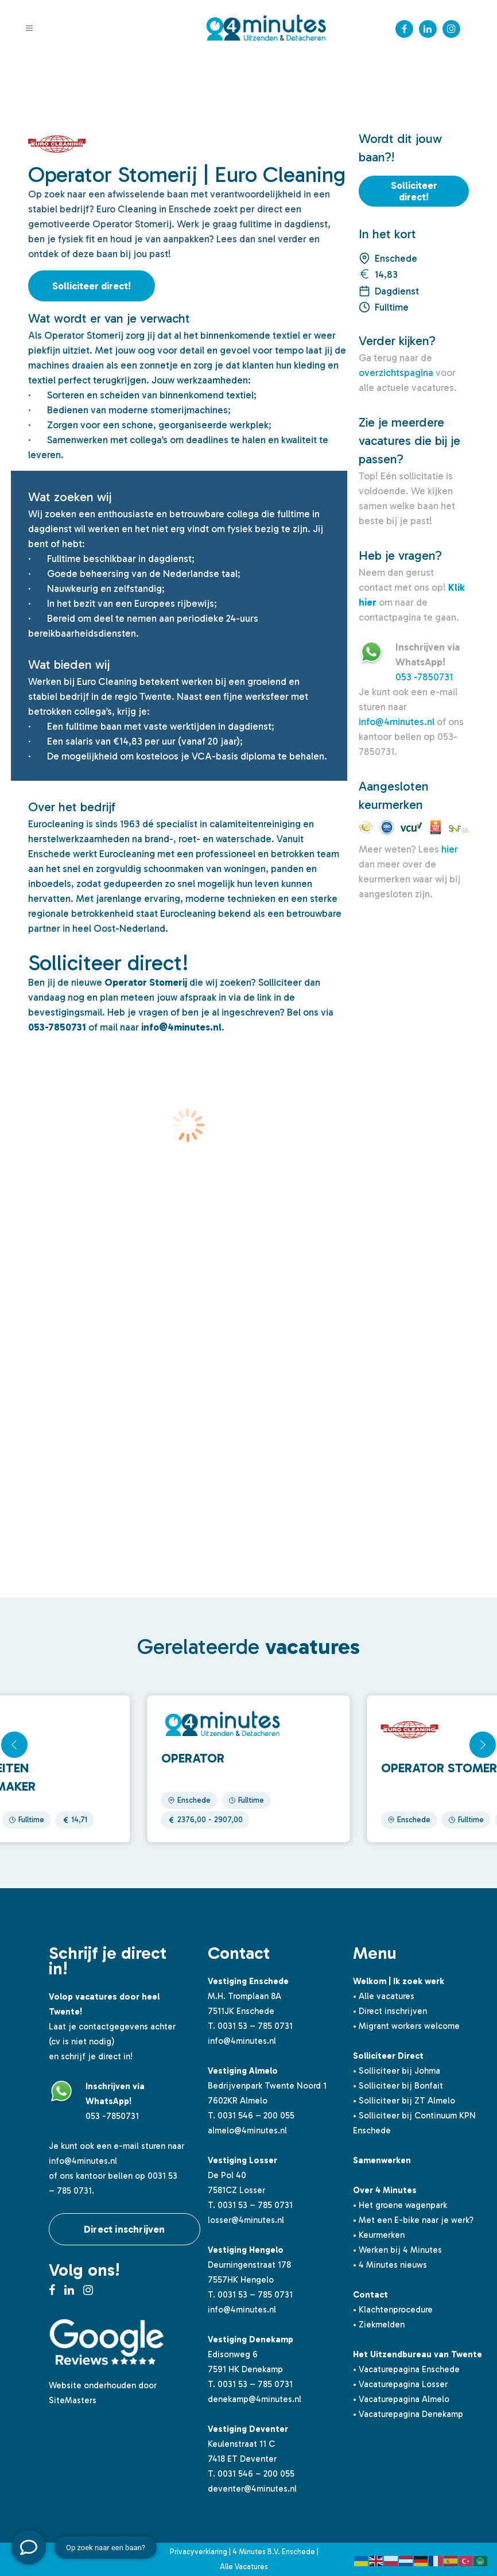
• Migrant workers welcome (406, 2026)
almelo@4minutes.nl (247, 2130)
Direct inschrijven (124, 2229)
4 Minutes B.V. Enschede (273, 2551)
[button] (482, 1744)
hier (449, 849)
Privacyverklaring (198, 2551)
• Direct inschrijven (390, 2011)
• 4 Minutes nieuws (390, 2265)
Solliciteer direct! (91, 286)
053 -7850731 (424, 677)
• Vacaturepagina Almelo (401, 2399)
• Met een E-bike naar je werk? (413, 2220)
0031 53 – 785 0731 (255, 2026)
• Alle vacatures (383, 1996)
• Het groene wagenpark (400, 2205)
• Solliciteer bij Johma (396, 2071)
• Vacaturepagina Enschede (406, 2369)
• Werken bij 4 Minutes (397, 2250)
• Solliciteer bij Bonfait (398, 2086)
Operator (192, 1758)
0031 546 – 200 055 (256, 2115)
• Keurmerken (379, 2235)
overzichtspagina (396, 372)
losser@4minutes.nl (246, 2220)
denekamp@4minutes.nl (254, 2399)
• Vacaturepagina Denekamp (408, 2414)
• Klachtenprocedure (393, 2309)
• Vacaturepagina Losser (400, 2384)
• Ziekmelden (379, 2324)
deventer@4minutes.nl (252, 2489)
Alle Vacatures (244, 2566)
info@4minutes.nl (396, 721)
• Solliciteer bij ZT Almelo (404, 2100)
